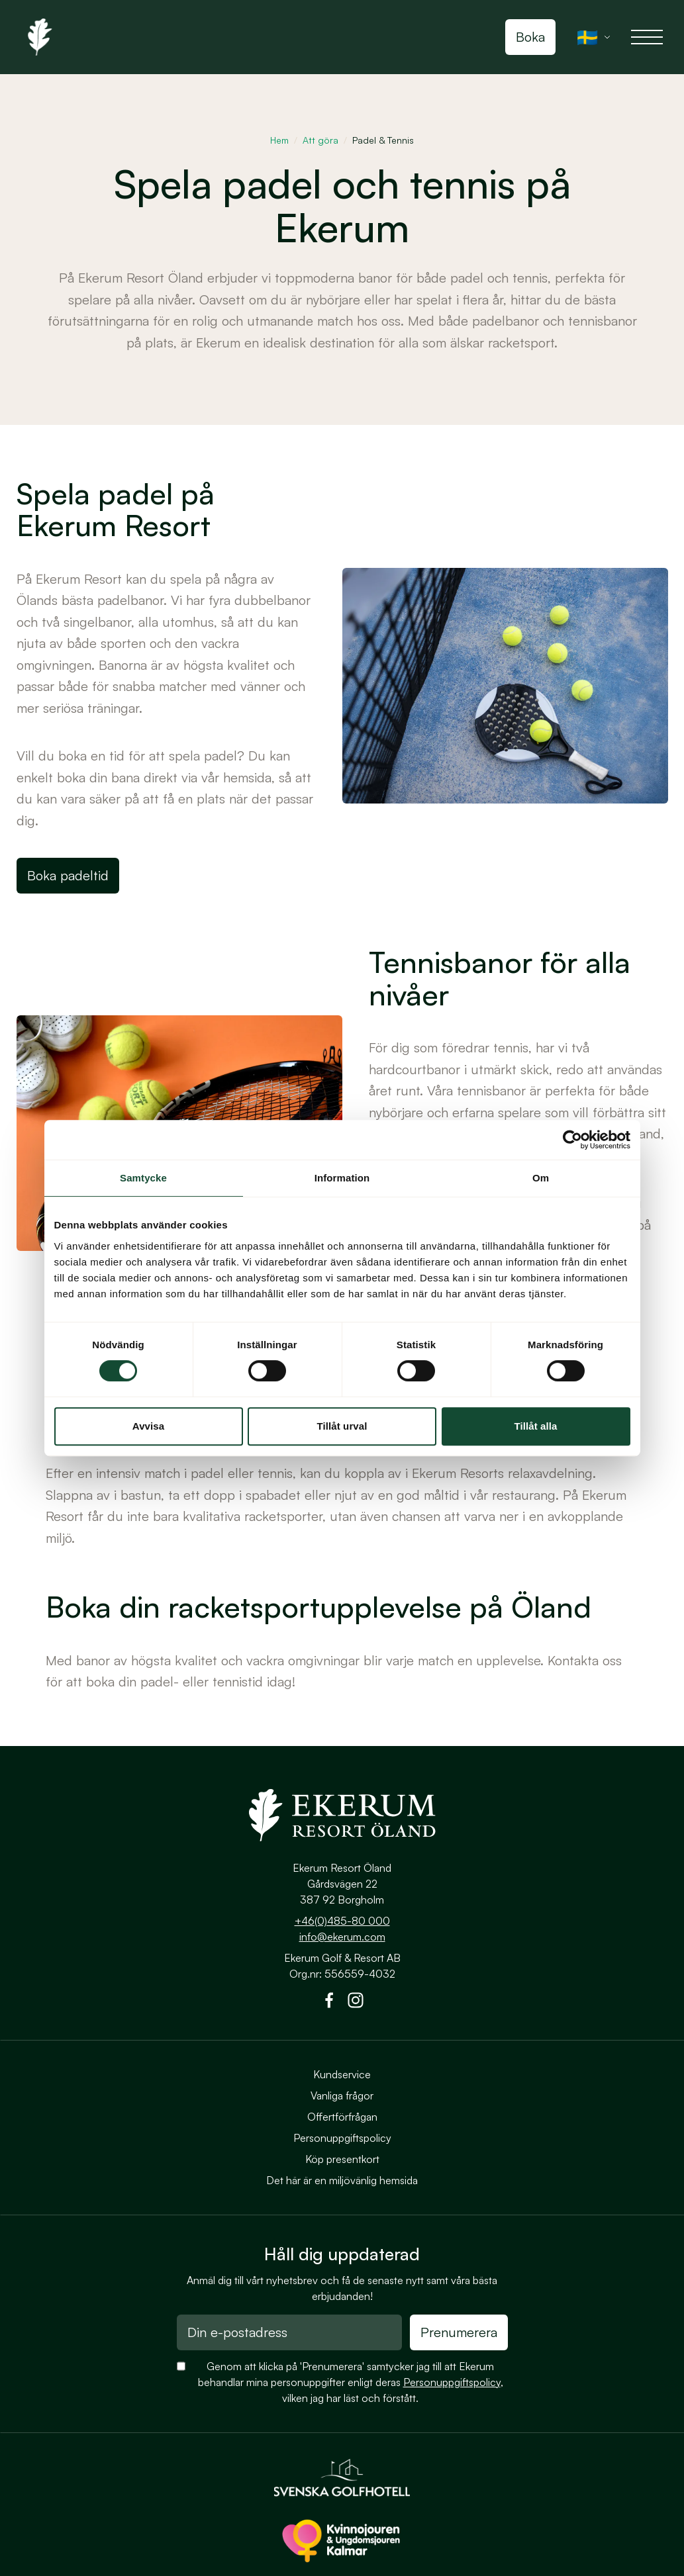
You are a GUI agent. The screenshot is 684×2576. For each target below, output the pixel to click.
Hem (279, 140)
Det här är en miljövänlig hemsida (342, 2180)
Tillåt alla (535, 1426)
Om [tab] (540, 1177)
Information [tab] (342, 1177)
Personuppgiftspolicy (342, 2137)
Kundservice (342, 2074)
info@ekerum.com (342, 1936)
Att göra (320, 140)
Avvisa (148, 1426)
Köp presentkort (342, 2159)
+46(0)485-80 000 (342, 1920)
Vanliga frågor (342, 2095)
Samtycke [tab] (143, 1177)
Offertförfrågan (342, 2116)
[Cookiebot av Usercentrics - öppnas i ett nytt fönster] (572, 1140)
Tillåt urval (342, 1426)
